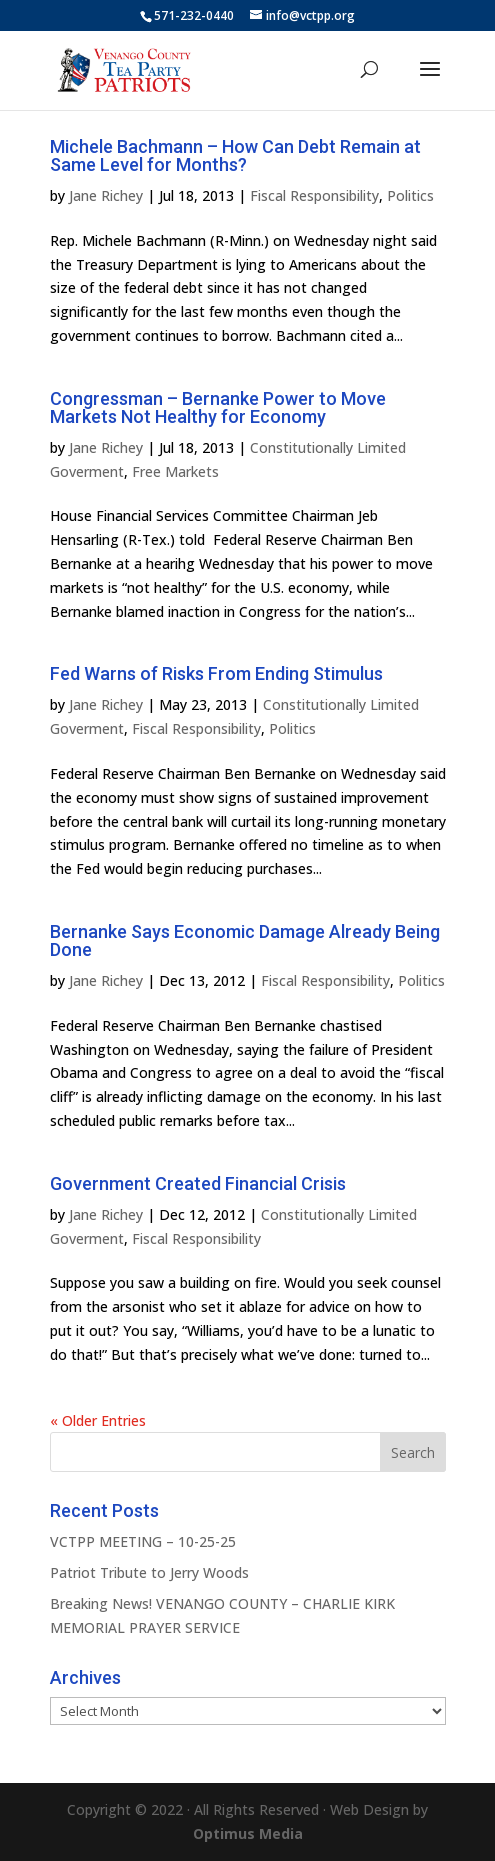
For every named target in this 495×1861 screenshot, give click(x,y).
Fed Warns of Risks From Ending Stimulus (216, 673)
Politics (410, 195)
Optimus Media (248, 1833)
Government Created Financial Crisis (198, 1183)
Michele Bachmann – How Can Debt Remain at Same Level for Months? (235, 155)
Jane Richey (106, 195)
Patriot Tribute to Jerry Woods (149, 1572)
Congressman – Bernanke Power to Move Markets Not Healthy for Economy (218, 407)
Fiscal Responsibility (314, 195)
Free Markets (175, 471)
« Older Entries (98, 1420)
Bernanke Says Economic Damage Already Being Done (245, 940)
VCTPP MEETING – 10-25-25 (143, 1541)
